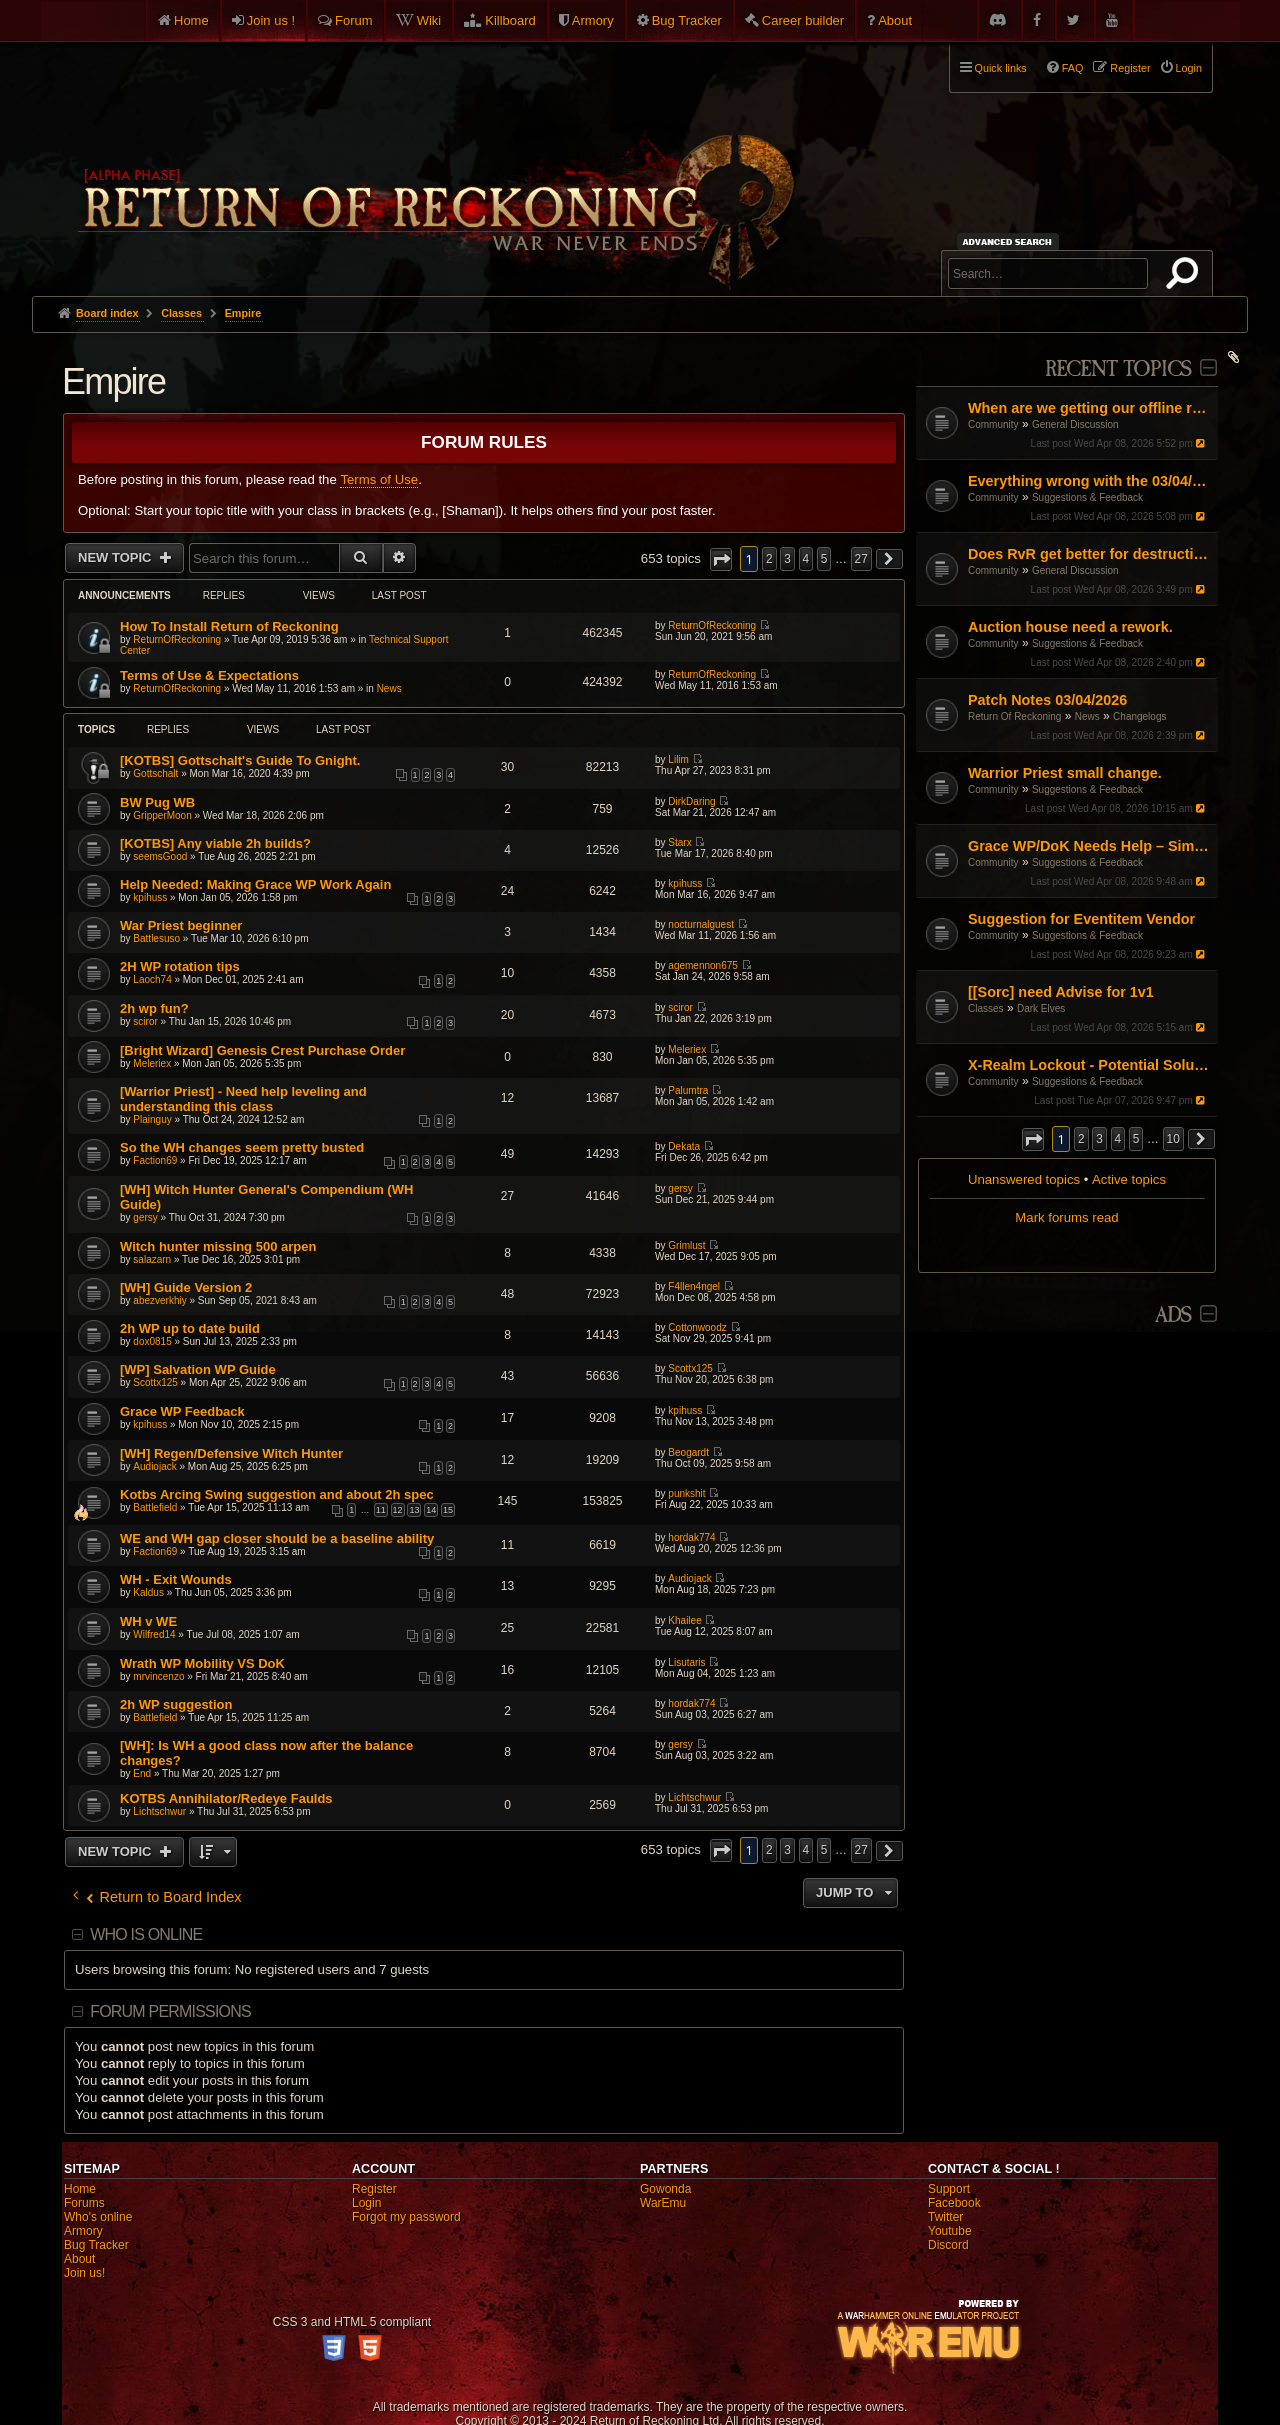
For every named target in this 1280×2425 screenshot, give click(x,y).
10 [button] (1173, 1139)
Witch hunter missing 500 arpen (218, 1246)
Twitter (945, 2217)
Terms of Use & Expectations (209, 675)
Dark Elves (1041, 1008)
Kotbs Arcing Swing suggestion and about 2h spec (277, 1494)
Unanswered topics (1024, 1179)
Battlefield (155, 1507)
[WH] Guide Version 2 (186, 1287)
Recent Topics (1118, 369)
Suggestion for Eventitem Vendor (1081, 919)
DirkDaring (691, 801)
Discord (948, 2245)
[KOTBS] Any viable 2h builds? (215, 843)
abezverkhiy (159, 1300)
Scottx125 (155, 1382)
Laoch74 (152, 979)
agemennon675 (703, 965)
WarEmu (663, 2203)
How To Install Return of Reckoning (229, 626)
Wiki (429, 20)
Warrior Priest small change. (1065, 773)
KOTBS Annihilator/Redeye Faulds (226, 1798)
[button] (1033, 1139)
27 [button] (861, 559)
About (895, 20)
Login (366, 2203)
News (1087, 716)
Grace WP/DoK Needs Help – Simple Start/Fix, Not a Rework (1090, 846)
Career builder (803, 20)
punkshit (686, 1493)
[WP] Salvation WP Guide (198, 1369)
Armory (593, 20)
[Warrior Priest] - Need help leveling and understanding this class (243, 1099)
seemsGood (160, 856)
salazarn (152, 1259)
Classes (986, 1008)
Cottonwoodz (697, 1327)
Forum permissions (170, 2011)
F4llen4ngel (694, 1286)
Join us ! (271, 20)
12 (398, 1510)
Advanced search (1010, 241)
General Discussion (1075, 424)
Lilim (678, 759)
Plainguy (152, 1119)
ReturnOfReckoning (177, 639)
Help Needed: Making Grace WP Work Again (255, 884)
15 (448, 1510)
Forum (354, 20)
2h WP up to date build (190, 1328)
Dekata (684, 1146)
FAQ (1073, 68)
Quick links (1001, 68)
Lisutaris (686, 1662)
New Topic (116, 557)
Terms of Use (379, 479)
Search (1186, 277)
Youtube (950, 2231)
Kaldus (148, 1592)
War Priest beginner (181, 925)
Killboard (510, 20)
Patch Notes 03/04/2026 (1047, 700)
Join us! (84, 2273)
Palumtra (688, 1090)
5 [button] (1136, 1139)
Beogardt (688, 1452)
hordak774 (691, 1537)
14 (431, 1510)
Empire (113, 381)
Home (191, 20)
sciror (145, 1021)
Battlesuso (156, 938)
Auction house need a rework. (1070, 627)
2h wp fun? (154, 1008)
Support (949, 2189)
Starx (679, 842)
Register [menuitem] (1130, 68)
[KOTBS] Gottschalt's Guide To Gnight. (240, 760)
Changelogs (1139, 716)
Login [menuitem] (1189, 68)
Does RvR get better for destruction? (1090, 554)
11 (381, 1510)
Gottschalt (155, 773)
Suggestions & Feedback (1087, 497)
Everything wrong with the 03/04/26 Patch (1090, 481)
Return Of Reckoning (1014, 716)
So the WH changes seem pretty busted (242, 1147)
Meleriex (152, 1063)
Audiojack (154, 1466)
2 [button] (1081, 1139)
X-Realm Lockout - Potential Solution (1090, 1065)
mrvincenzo (158, 1676)
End (142, 1773)
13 (414, 1510)
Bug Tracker (687, 20)
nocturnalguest (701, 924)
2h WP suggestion (176, 1704)
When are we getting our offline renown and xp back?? (1090, 408)
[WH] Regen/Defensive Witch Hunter (231, 1453)
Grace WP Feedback (182, 1411)
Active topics (1129, 1179)
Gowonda (665, 2189)
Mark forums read (1066, 1217)
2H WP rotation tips (180, 966)
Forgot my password (406, 2217)
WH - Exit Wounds (176, 1579)
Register (374, 2189)
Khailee (684, 1620)
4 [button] (1118, 1139)
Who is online (146, 1934)
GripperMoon (162, 815)
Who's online (98, 2217)
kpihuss (150, 897)
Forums (84, 2203)
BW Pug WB (157, 802)
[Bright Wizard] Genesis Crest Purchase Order (262, 1050)
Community (993, 424)
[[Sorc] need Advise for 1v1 (1061, 992)
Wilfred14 (154, 1634)
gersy (145, 1217)
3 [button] (1099, 1139)
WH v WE (148, 1621)
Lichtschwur (159, 1811)
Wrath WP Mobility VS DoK (202, 1663)
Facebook (954, 2203)
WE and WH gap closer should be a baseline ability (277, 1538)
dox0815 (152, 1341)
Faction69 (155, 1160)
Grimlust (686, 1245)
